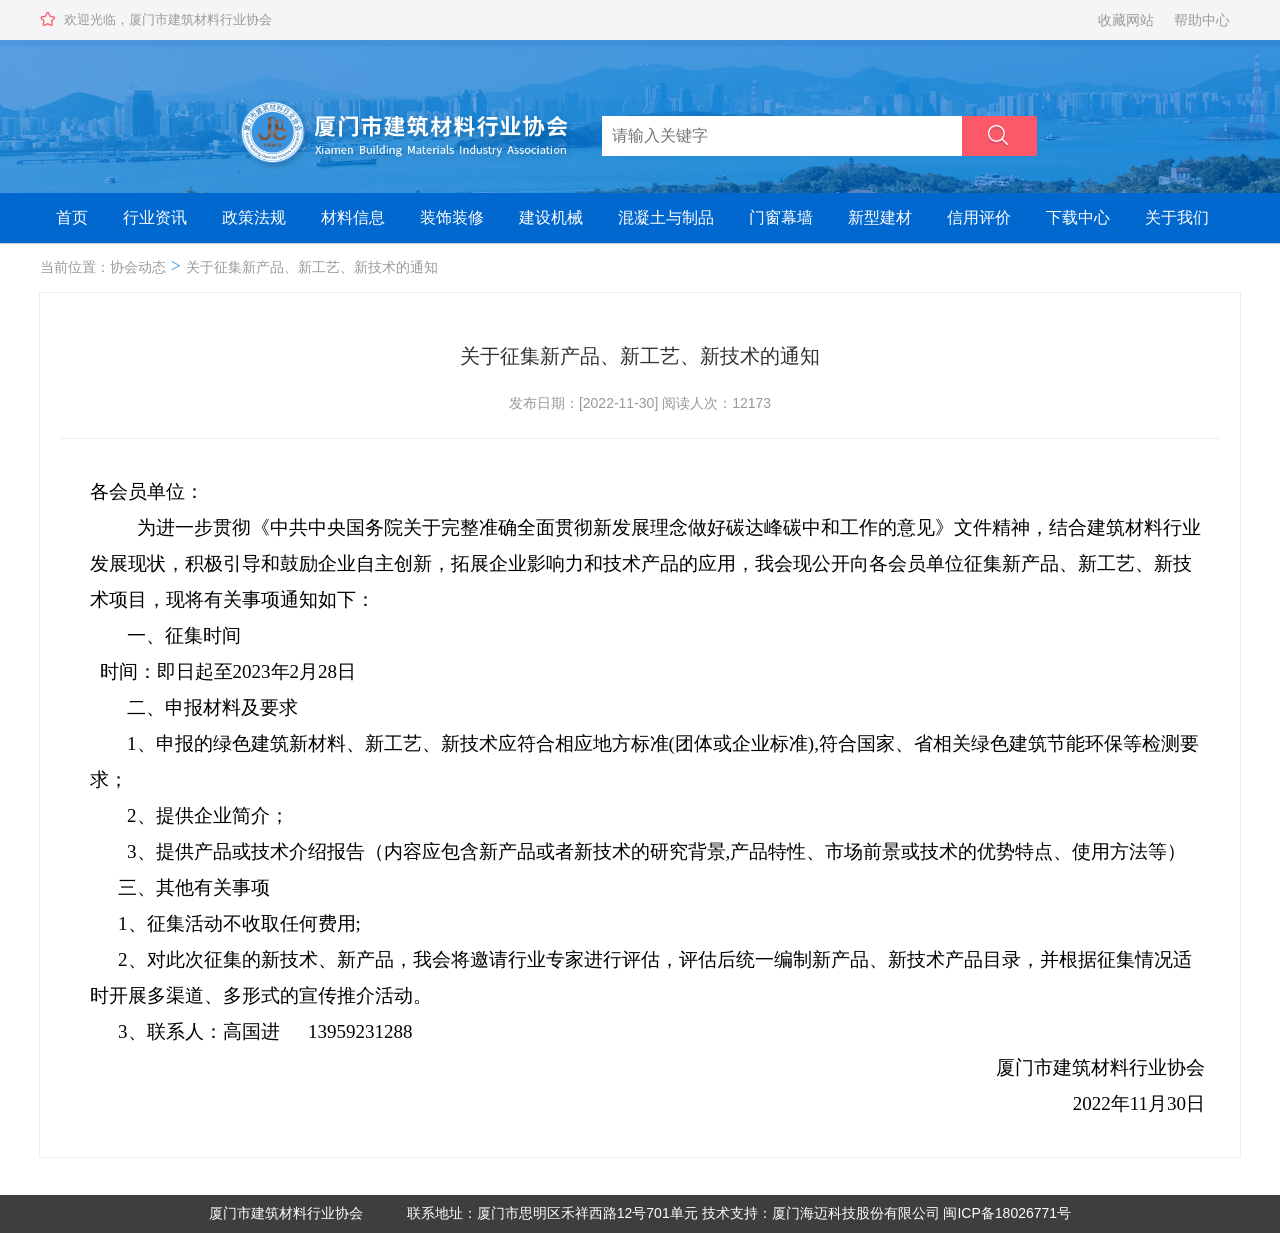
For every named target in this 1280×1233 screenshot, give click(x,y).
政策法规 (254, 217)
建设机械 (551, 217)
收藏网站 (1126, 20)
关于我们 (1177, 217)
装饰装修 (452, 217)
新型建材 (880, 217)
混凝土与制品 (666, 217)
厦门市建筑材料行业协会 (286, 1213)
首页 (72, 217)
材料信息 (353, 217)
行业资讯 (155, 217)
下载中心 (1078, 217)
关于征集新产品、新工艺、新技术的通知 (312, 267)
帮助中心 (1202, 20)
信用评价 (979, 217)
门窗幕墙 (781, 217)
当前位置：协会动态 (103, 267)
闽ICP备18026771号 (1007, 1213)
